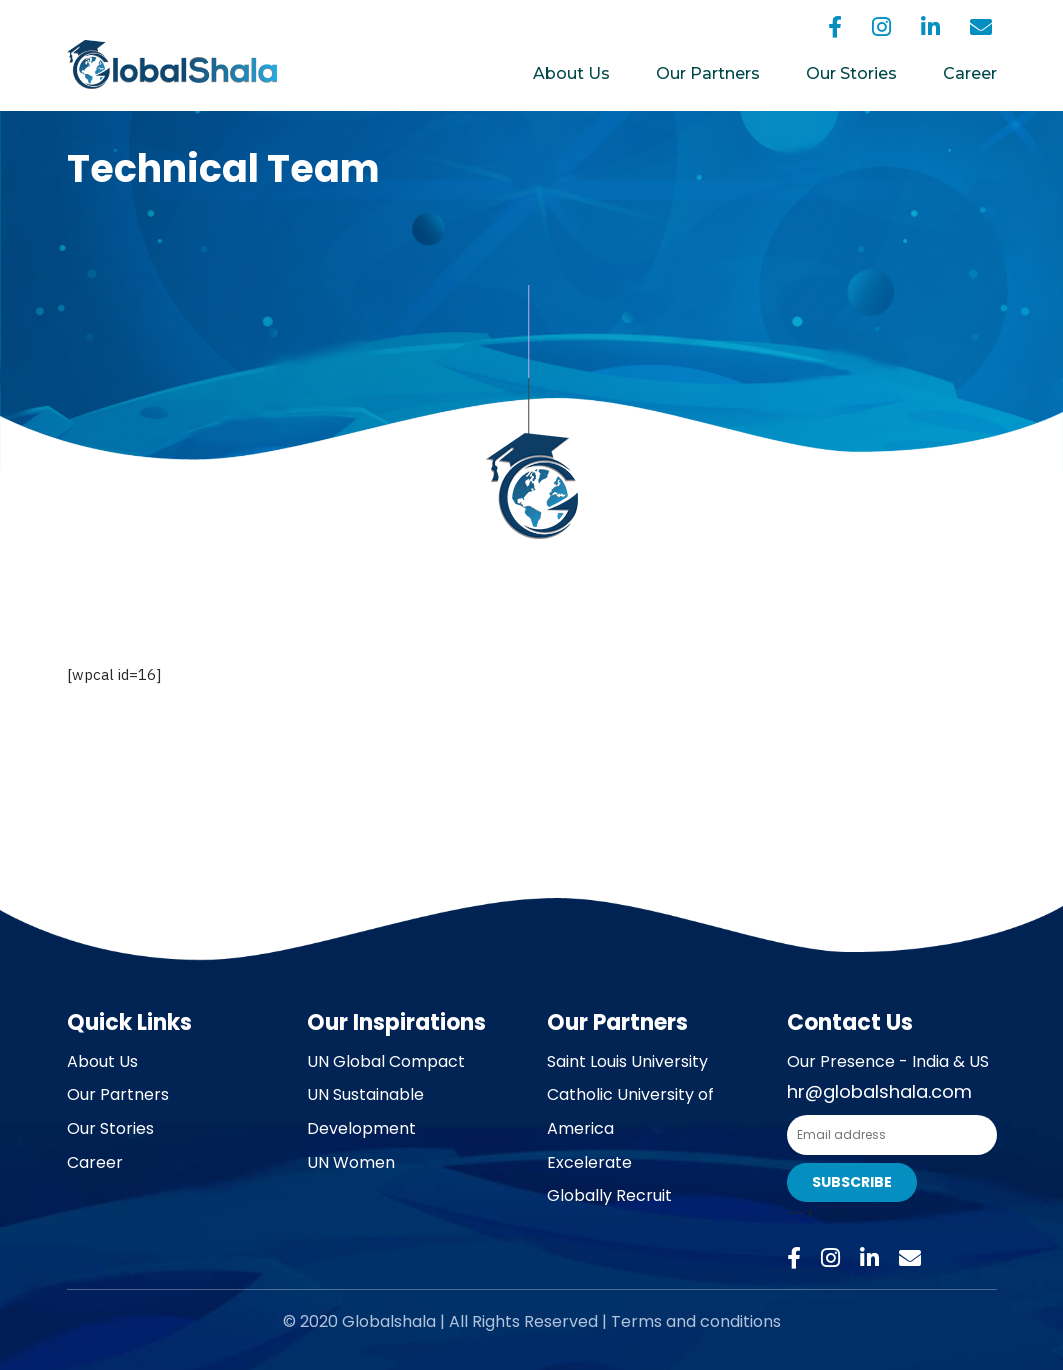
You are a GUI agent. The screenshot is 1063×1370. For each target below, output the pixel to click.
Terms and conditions (696, 1321)
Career (970, 73)
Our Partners (708, 73)
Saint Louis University (627, 1061)
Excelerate (589, 1162)
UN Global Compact (386, 1061)
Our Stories (851, 73)
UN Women (351, 1162)
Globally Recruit (609, 1195)
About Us (571, 73)
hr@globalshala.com (879, 1091)
